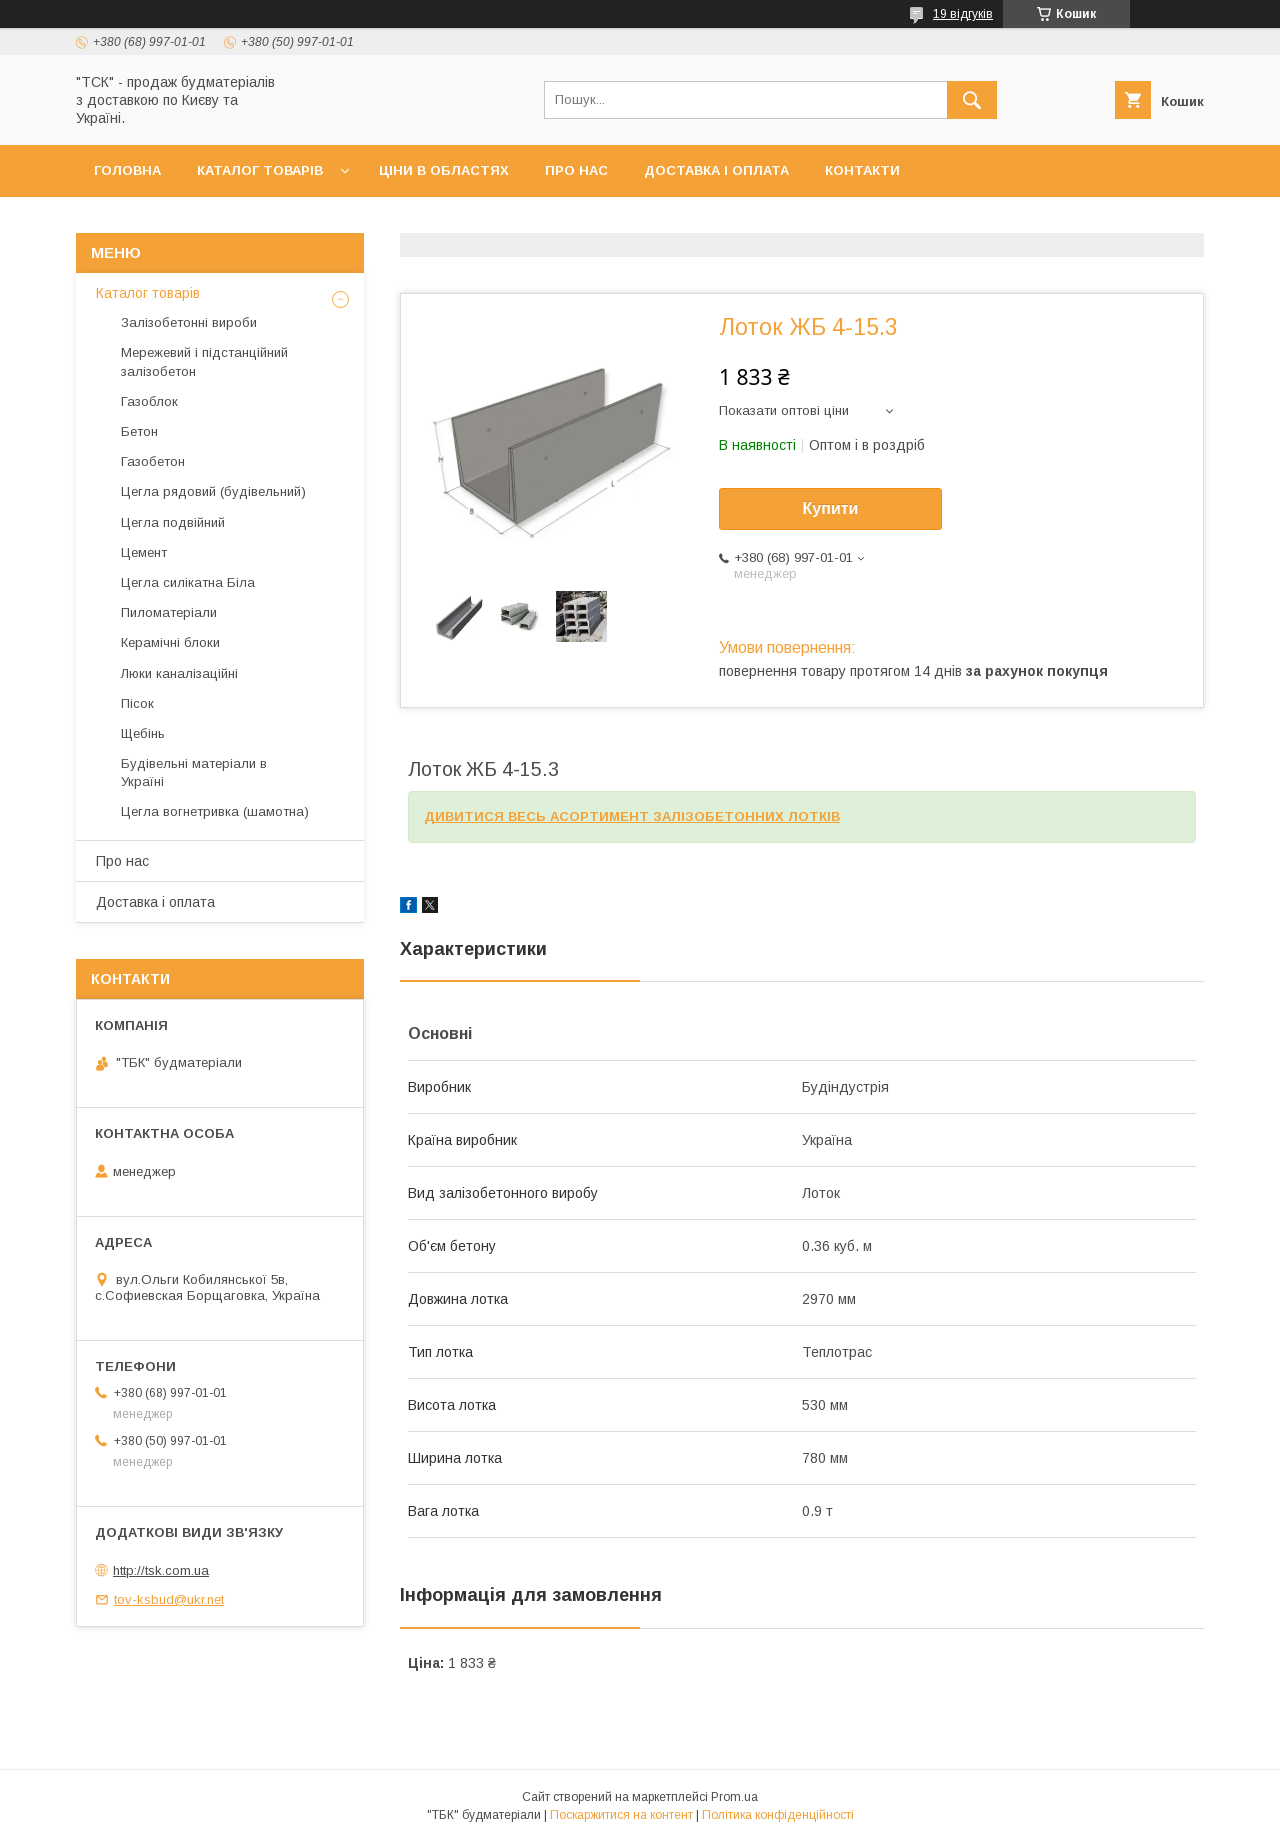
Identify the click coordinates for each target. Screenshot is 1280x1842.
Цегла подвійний (173, 522)
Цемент (144, 552)
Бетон (139, 431)
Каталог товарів (260, 170)
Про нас (576, 170)
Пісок (137, 703)
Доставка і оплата (716, 170)
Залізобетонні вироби (189, 322)
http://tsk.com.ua (161, 1570)
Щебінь (143, 733)
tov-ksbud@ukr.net (169, 1599)
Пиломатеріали (169, 612)
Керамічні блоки (170, 642)
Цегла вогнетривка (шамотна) (215, 811)
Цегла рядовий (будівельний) (213, 491)
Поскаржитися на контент (621, 1815)
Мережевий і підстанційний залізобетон (204, 361)
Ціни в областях (444, 170)
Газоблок (149, 401)
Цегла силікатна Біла (188, 582)
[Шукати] (972, 100)
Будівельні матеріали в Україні (194, 772)
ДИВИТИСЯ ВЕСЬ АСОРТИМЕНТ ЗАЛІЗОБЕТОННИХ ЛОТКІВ (632, 816)
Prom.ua (734, 1797)
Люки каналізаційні (179, 673)
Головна (127, 170)
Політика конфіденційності (778, 1815)
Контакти (862, 170)
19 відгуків (963, 14)
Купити (831, 508)
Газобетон (153, 461)
